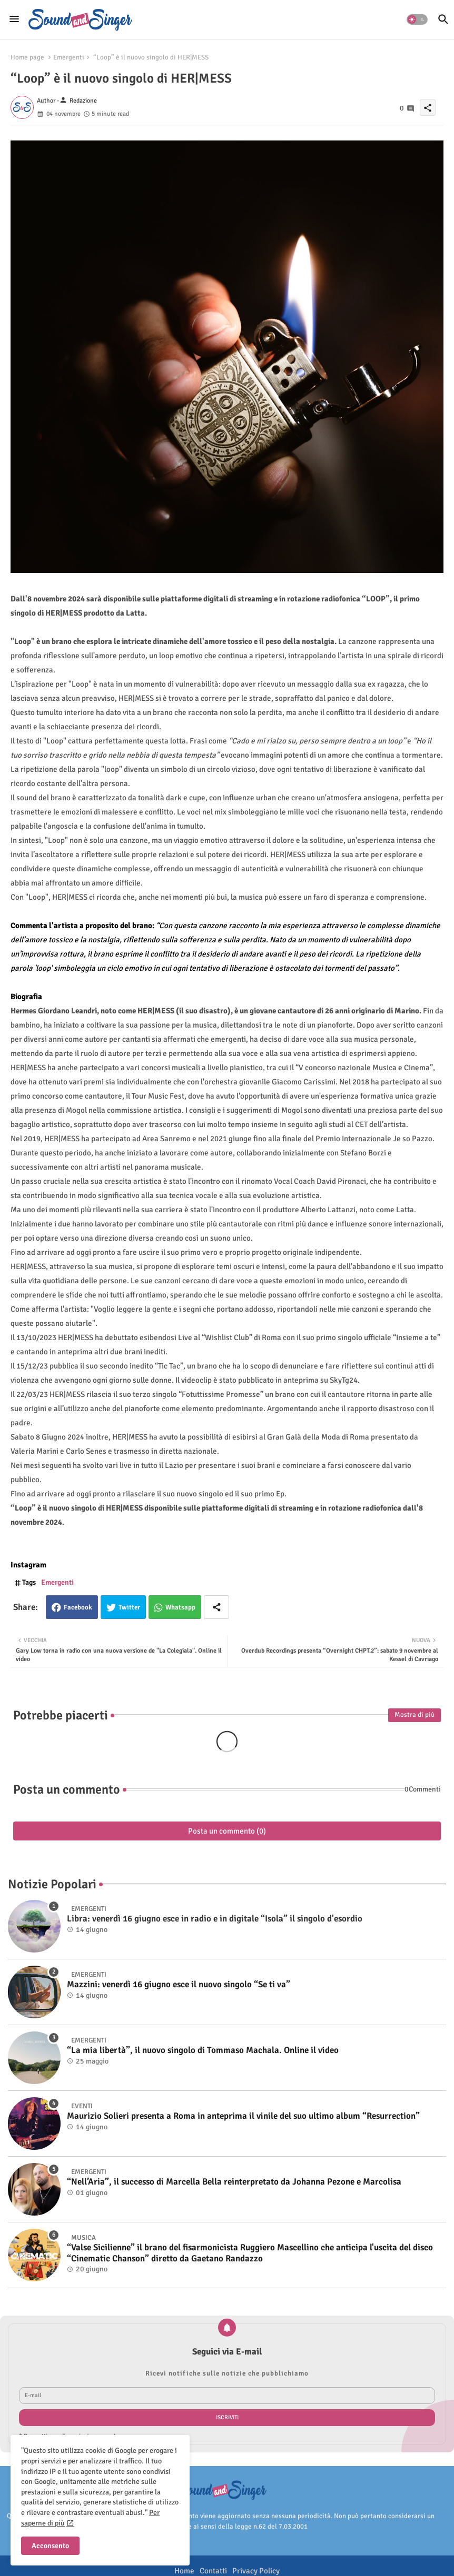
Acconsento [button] (50, 2545)
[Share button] (216, 1607)
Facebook (78, 1607)
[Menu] (14, 19)
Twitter (129, 1607)
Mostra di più (414, 1714)
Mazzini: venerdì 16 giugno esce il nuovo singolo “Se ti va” (178, 1984)
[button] (417, 19)
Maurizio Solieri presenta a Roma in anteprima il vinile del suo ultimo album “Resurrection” (243, 2116)
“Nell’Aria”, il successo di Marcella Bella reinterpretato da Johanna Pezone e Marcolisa (234, 2182)
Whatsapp (180, 1607)
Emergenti (68, 57)
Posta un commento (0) (227, 1831)
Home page (27, 57)
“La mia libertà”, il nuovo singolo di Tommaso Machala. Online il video (203, 2050)
